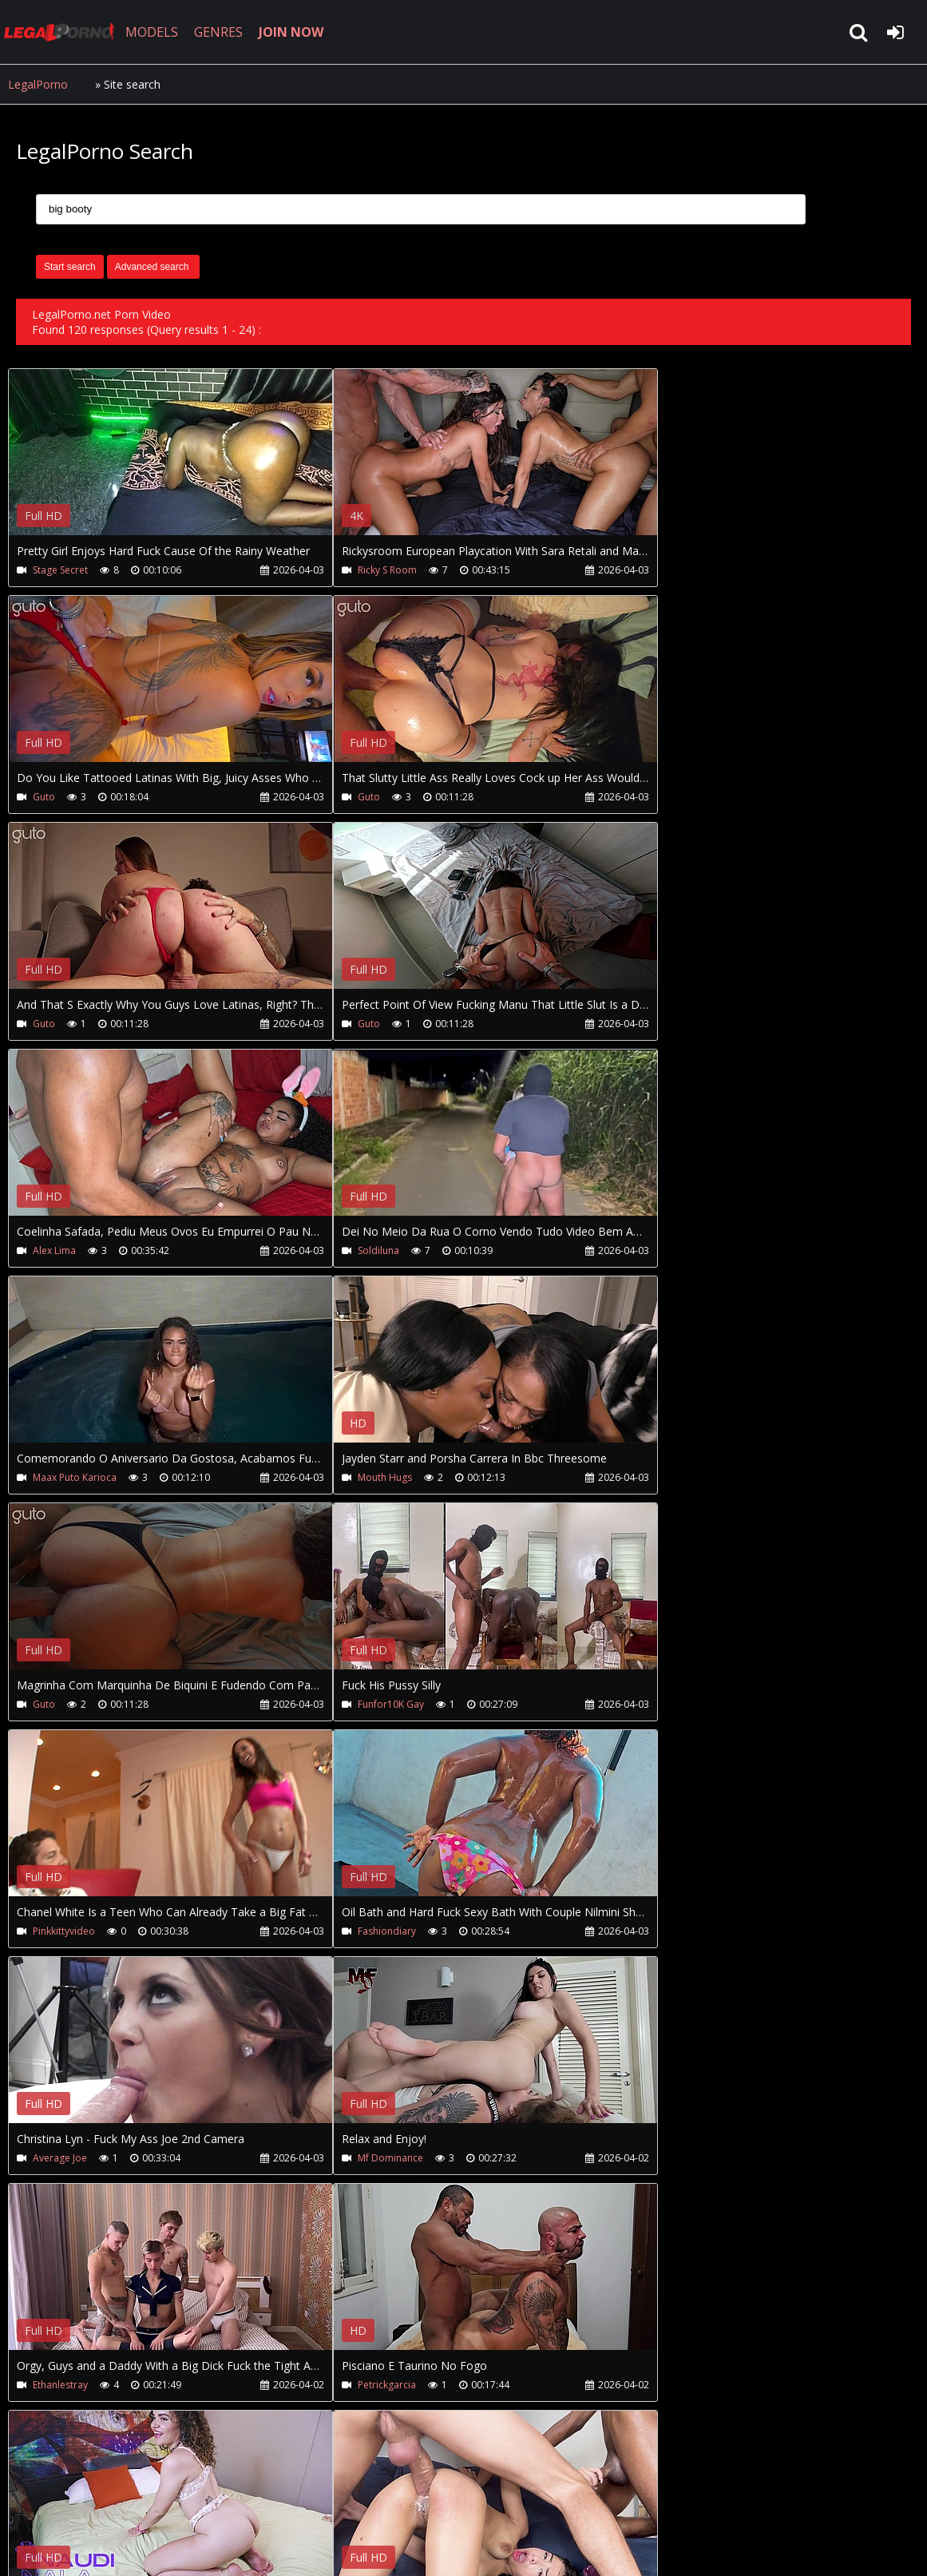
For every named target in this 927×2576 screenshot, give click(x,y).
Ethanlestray (365, 1704)
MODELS (154, 32)
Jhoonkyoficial (358, 1931)
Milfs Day (53, 2158)
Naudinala (56, 1931)
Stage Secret (60, 570)
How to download (270, 2500)
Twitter (369, 2500)
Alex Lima (54, 1023)
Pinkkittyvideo (64, 1477)
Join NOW (35, 2500)
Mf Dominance (65, 1704)
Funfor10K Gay (665, 1250)
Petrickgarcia (661, 1704)
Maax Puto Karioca (673, 1023)
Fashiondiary (356, 1477)
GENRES (220, 32)
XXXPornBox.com (461, 2500)
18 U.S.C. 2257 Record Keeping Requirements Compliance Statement (514, 2547)
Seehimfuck (657, 2158)
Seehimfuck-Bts (372, 2158)
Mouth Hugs (60, 1250)
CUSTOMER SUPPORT (137, 2500)
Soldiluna (347, 1023)
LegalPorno (38, 84)
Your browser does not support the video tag (176, 463)
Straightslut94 (662, 1931)
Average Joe (659, 1477)
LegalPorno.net (64, 32)
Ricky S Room (356, 570)
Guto (643, 570)
